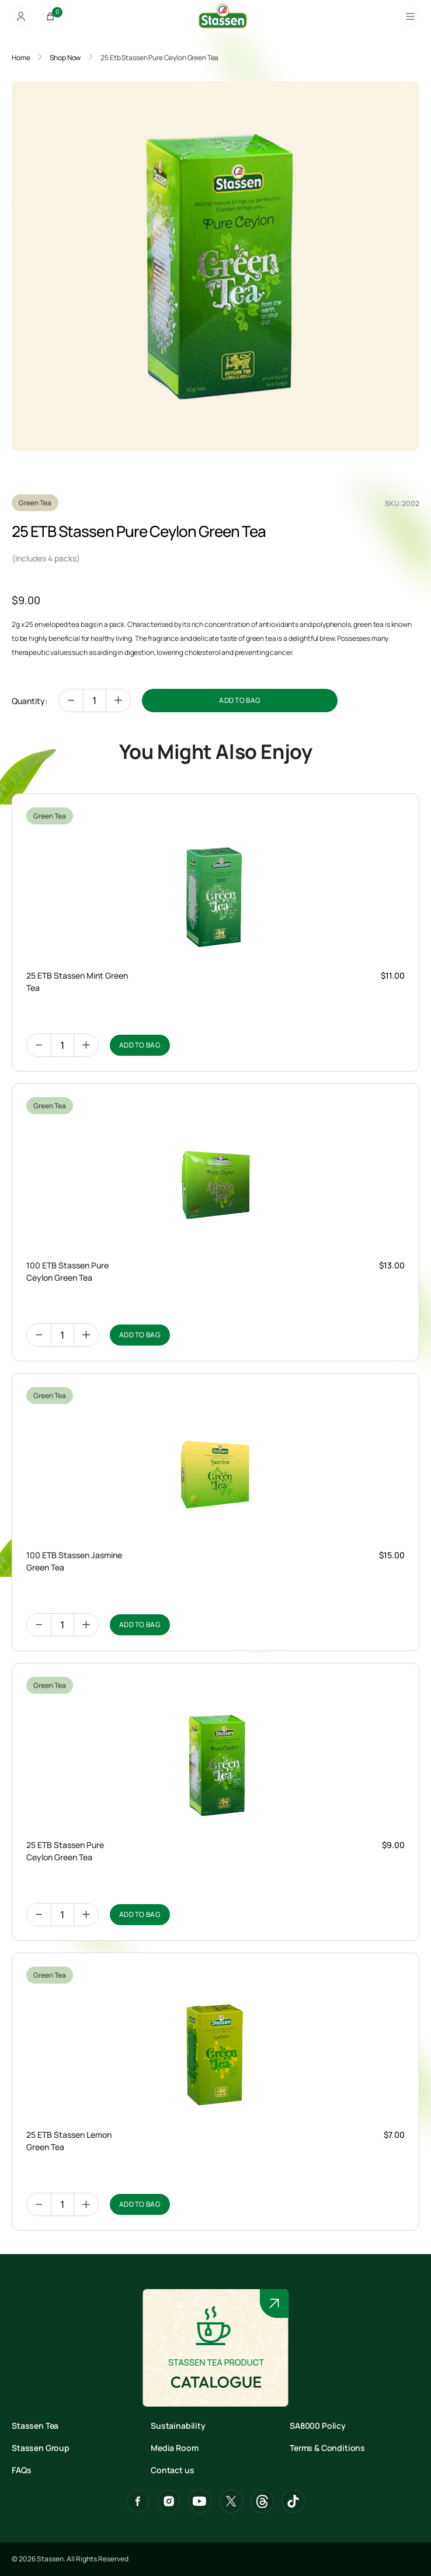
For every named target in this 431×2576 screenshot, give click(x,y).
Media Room (174, 2447)
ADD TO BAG (239, 700)
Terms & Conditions (327, 2447)
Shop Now (65, 58)
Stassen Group (40, 2447)
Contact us (172, 2470)
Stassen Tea (35, 2425)
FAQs (21, 2470)
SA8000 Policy (318, 2425)
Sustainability (178, 2425)
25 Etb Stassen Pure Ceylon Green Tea (159, 58)
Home (21, 58)
